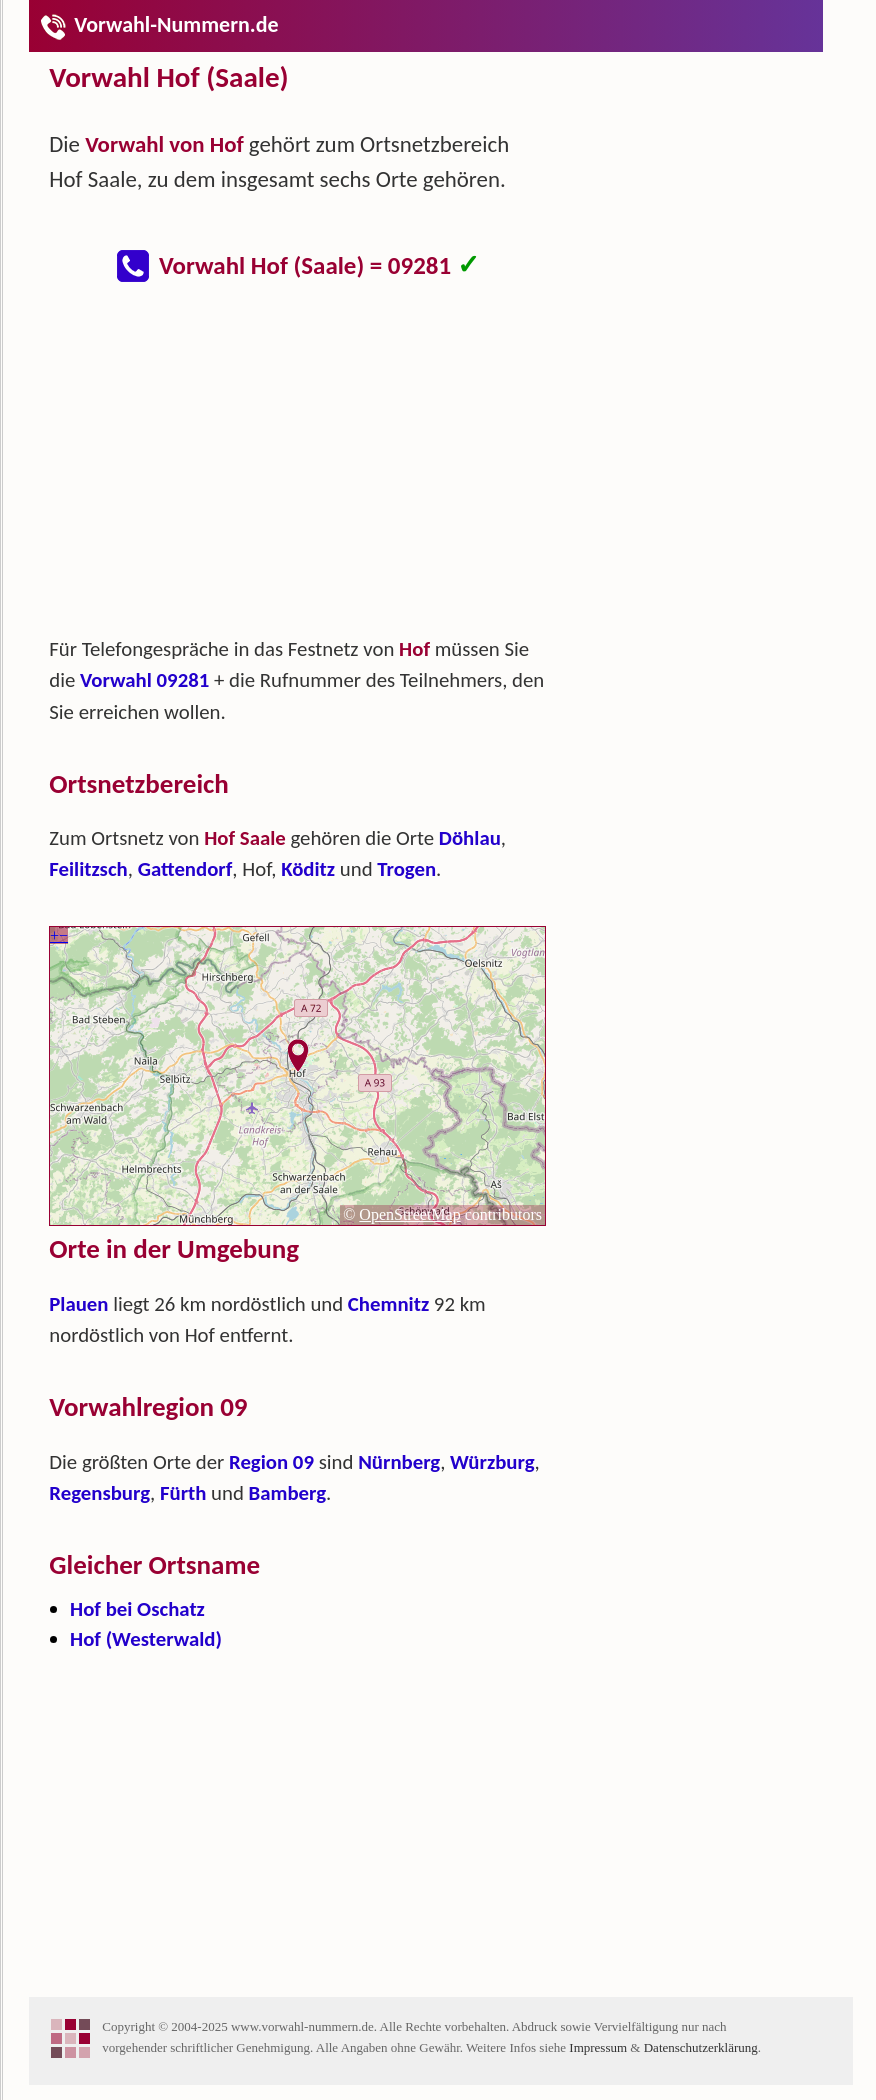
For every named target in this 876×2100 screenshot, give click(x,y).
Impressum (598, 2047)
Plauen (78, 1304)
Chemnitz (388, 1304)
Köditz (308, 869)
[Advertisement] (314, 470)
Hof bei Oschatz (137, 1609)
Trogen (406, 869)
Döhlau (470, 838)
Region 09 (271, 1462)
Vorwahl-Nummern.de (158, 24)
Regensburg (99, 1493)
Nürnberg (399, 1462)
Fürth (183, 1493)
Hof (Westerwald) (146, 1639)
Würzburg (492, 1462)
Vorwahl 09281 (144, 680)
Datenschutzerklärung (701, 2047)
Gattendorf (185, 869)
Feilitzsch (88, 869)
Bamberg (287, 1493)
